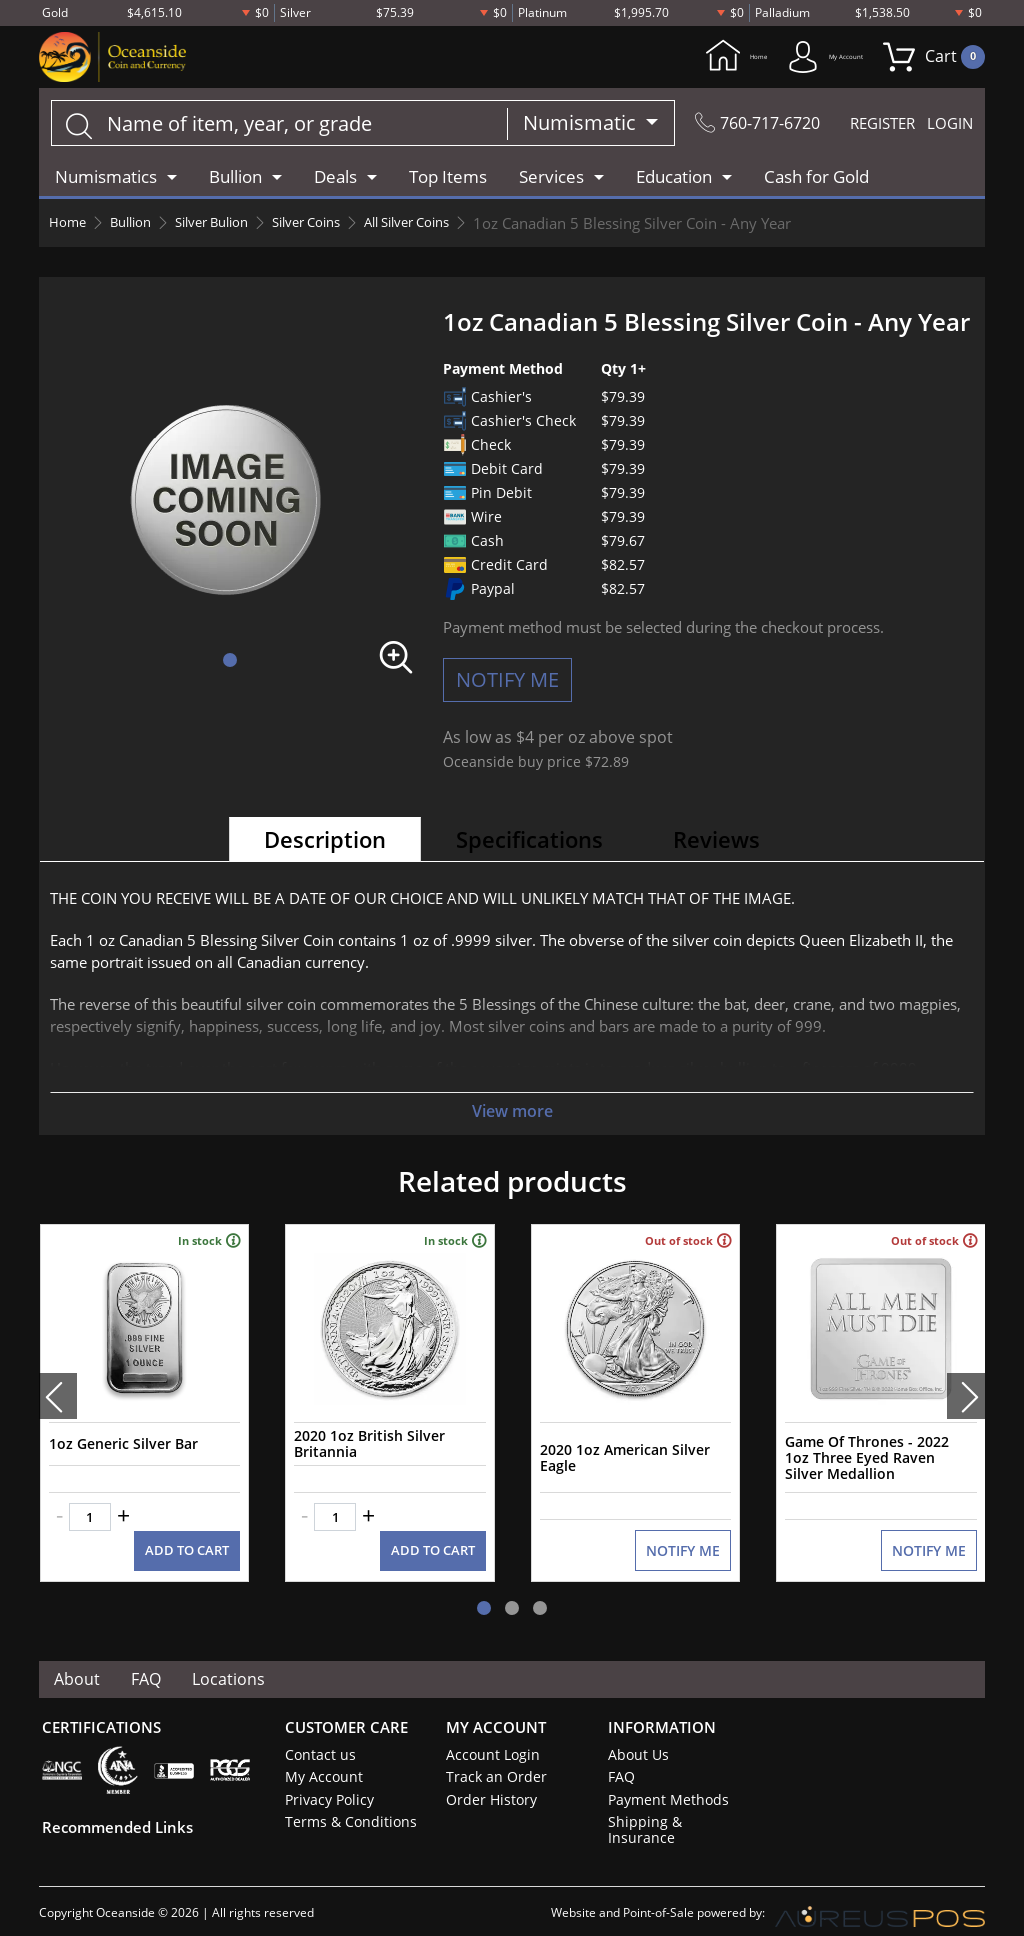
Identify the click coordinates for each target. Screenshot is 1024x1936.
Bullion (139, 226)
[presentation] (58, 1389)
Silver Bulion (231, 226)
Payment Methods (663, 1782)
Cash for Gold (816, 179)
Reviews (716, 842)
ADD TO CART (189, 1533)
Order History (487, 1782)
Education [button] (674, 179)
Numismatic (563, 125)
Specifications (529, 842)
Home (665, 58)
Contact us (317, 1738)
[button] (230, 663)
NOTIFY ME (507, 682)
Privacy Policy (325, 1782)
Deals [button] (335, 179)
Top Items (448, 179)
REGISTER (868, 125)
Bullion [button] (235, 179)
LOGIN (947, 125)
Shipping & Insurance (671, 1804)
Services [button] (551, 179)
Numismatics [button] (106, 179)
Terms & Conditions (343, 1804)
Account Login (488, 1738)
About (78, 1661)
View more (512, 1114)
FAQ (150, 1661)
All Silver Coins (454, 226)
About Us (635, 1738)
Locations (236, 1661)
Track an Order (490, 1760)
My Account (796, 58)
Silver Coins (339, 226)
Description (325, 842)
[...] (270, 126)
